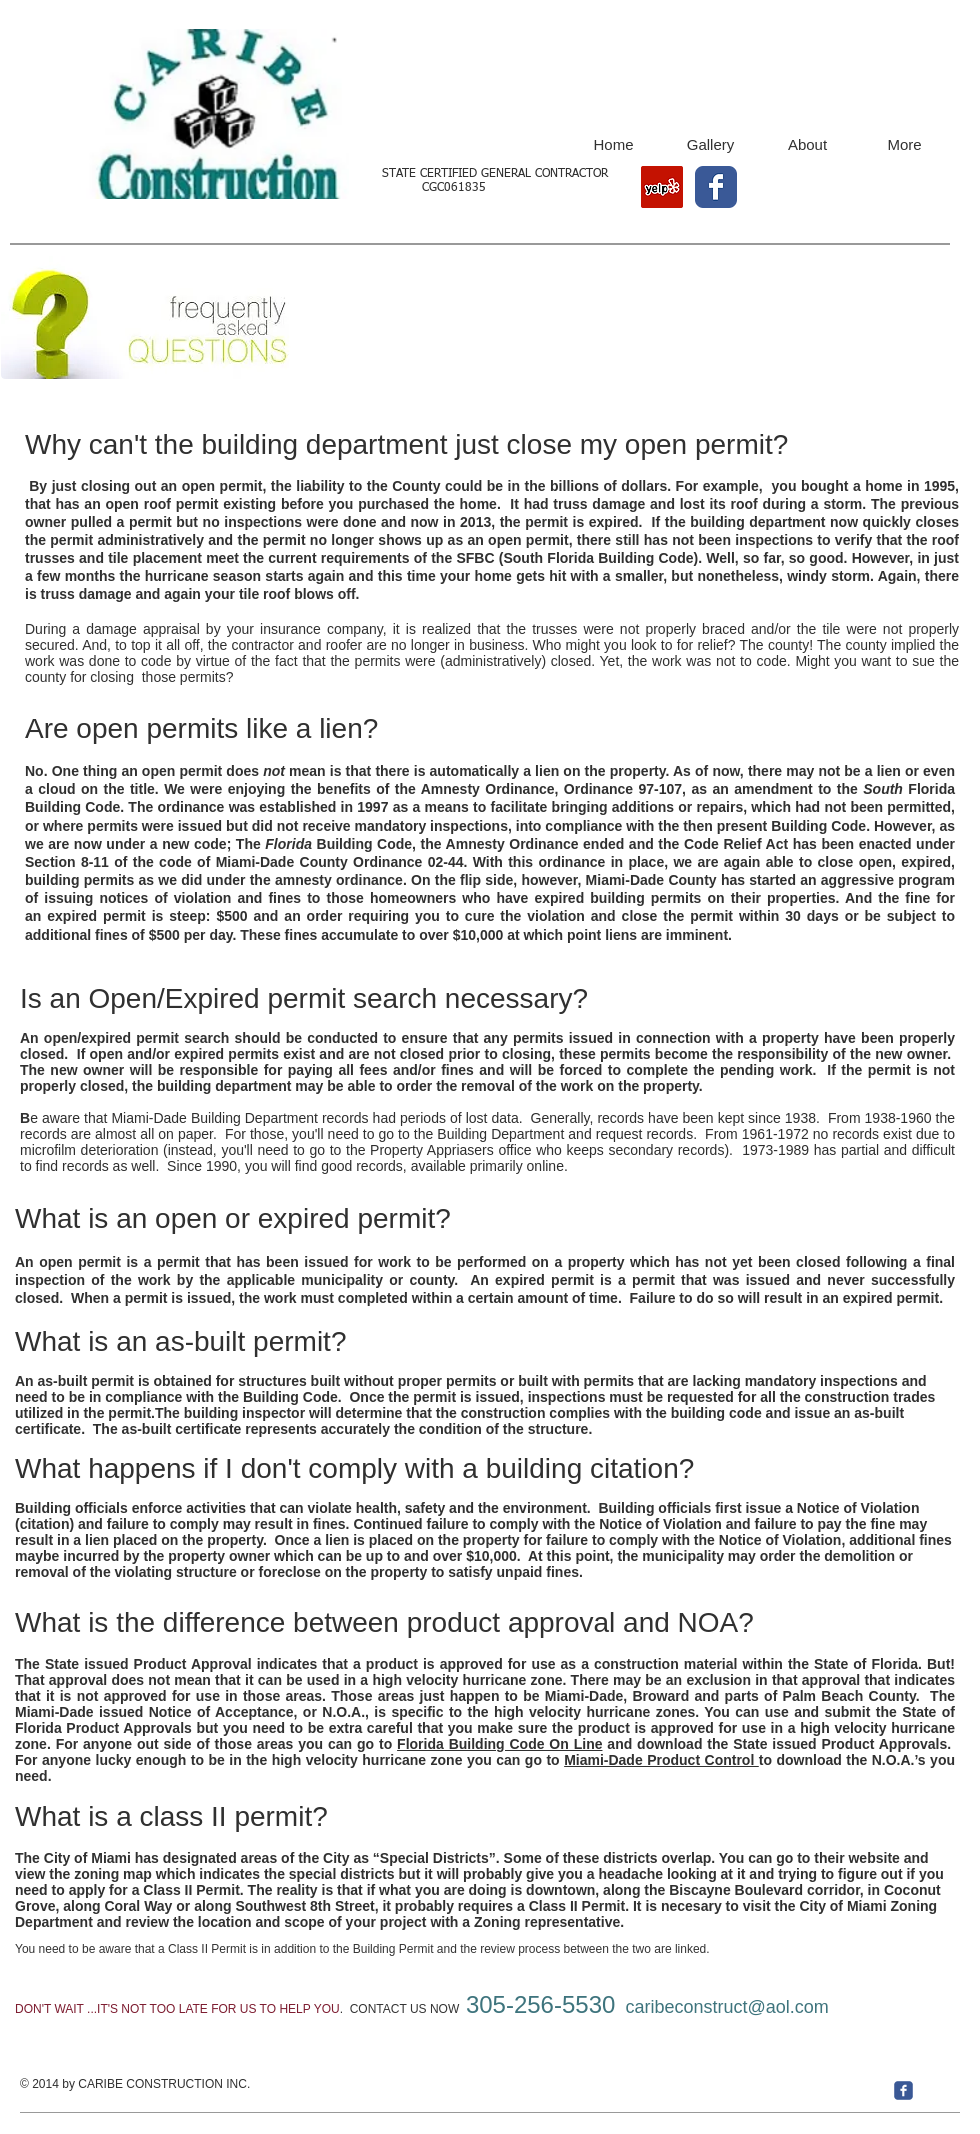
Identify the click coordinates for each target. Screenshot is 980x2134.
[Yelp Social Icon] (662, 187)
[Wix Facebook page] (716, 187)
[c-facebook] (903, 2090)
